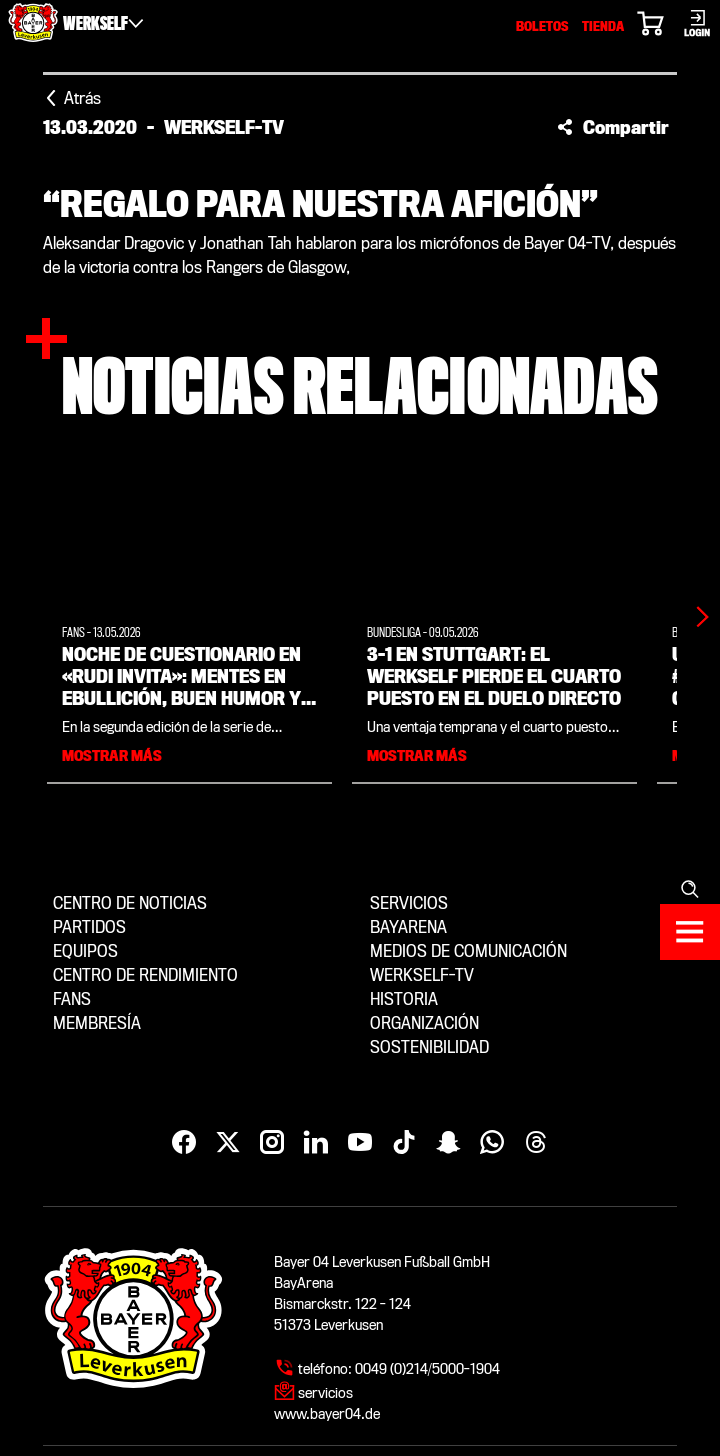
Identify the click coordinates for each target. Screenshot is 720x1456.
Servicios (409, 903)
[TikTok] (404, 1143)
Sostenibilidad (429, 1047)
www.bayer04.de (327, 1414)
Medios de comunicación (468, 951)
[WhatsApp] (492, 1143)
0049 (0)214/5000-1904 (427, 1369)
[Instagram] (272, 1143)
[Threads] (536, 1143)
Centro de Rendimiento (145, 975)
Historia (404, 999)
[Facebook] (184, 1143)
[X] (228, 1143)
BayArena (408, 927)
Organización (424, 1023)
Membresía (97, 1023)
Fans (72, 999)
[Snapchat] (448, 1143)
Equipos (85, 951)
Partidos (89, 927)
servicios (325, 1393)
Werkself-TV (422, 975)
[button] (613, 127)
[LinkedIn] (316, 1143)
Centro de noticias (130, 903)
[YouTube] (360, 1143)
